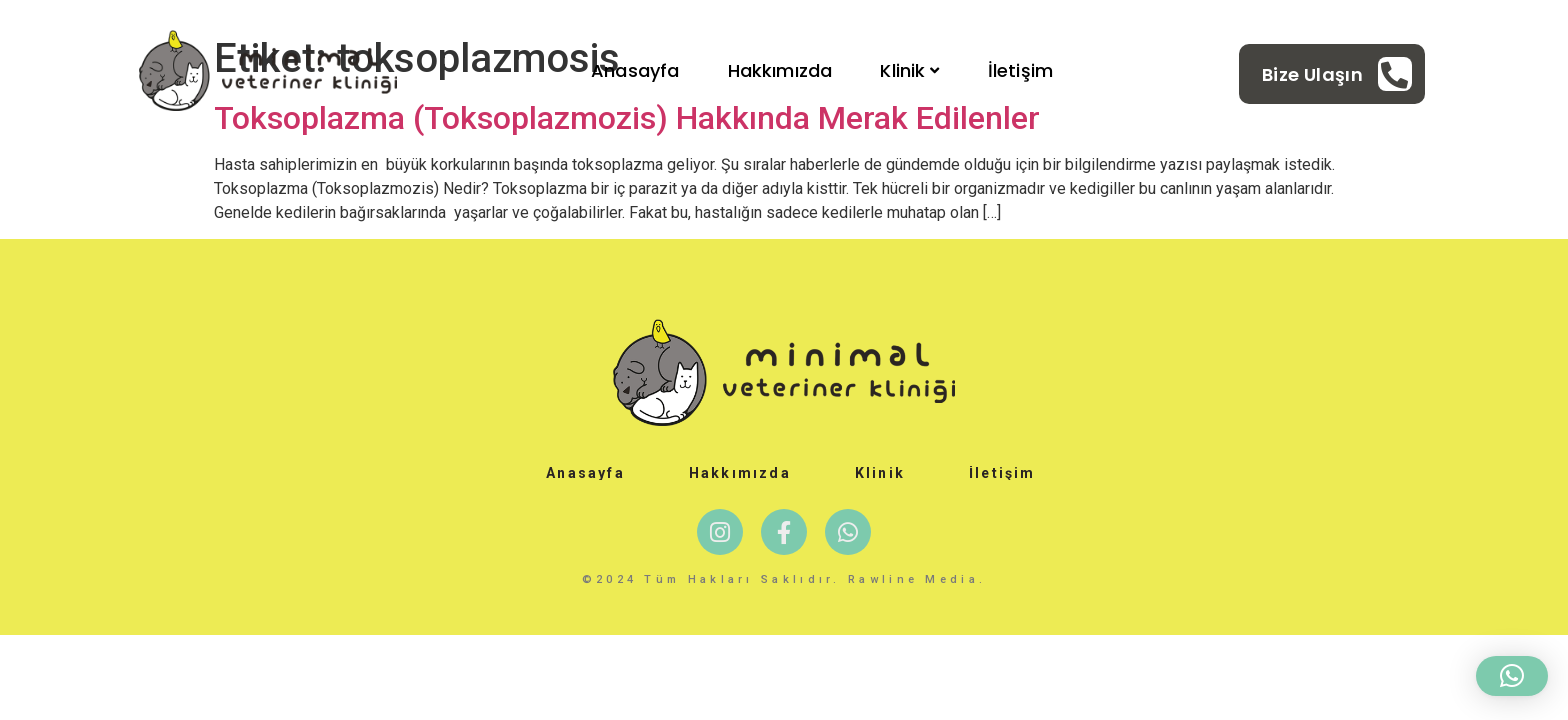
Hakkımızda (780, 70)
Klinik (909, 70)
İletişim (1020, 70)
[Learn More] (1337, 74)
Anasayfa (635, 70)
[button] (1512, 676)
